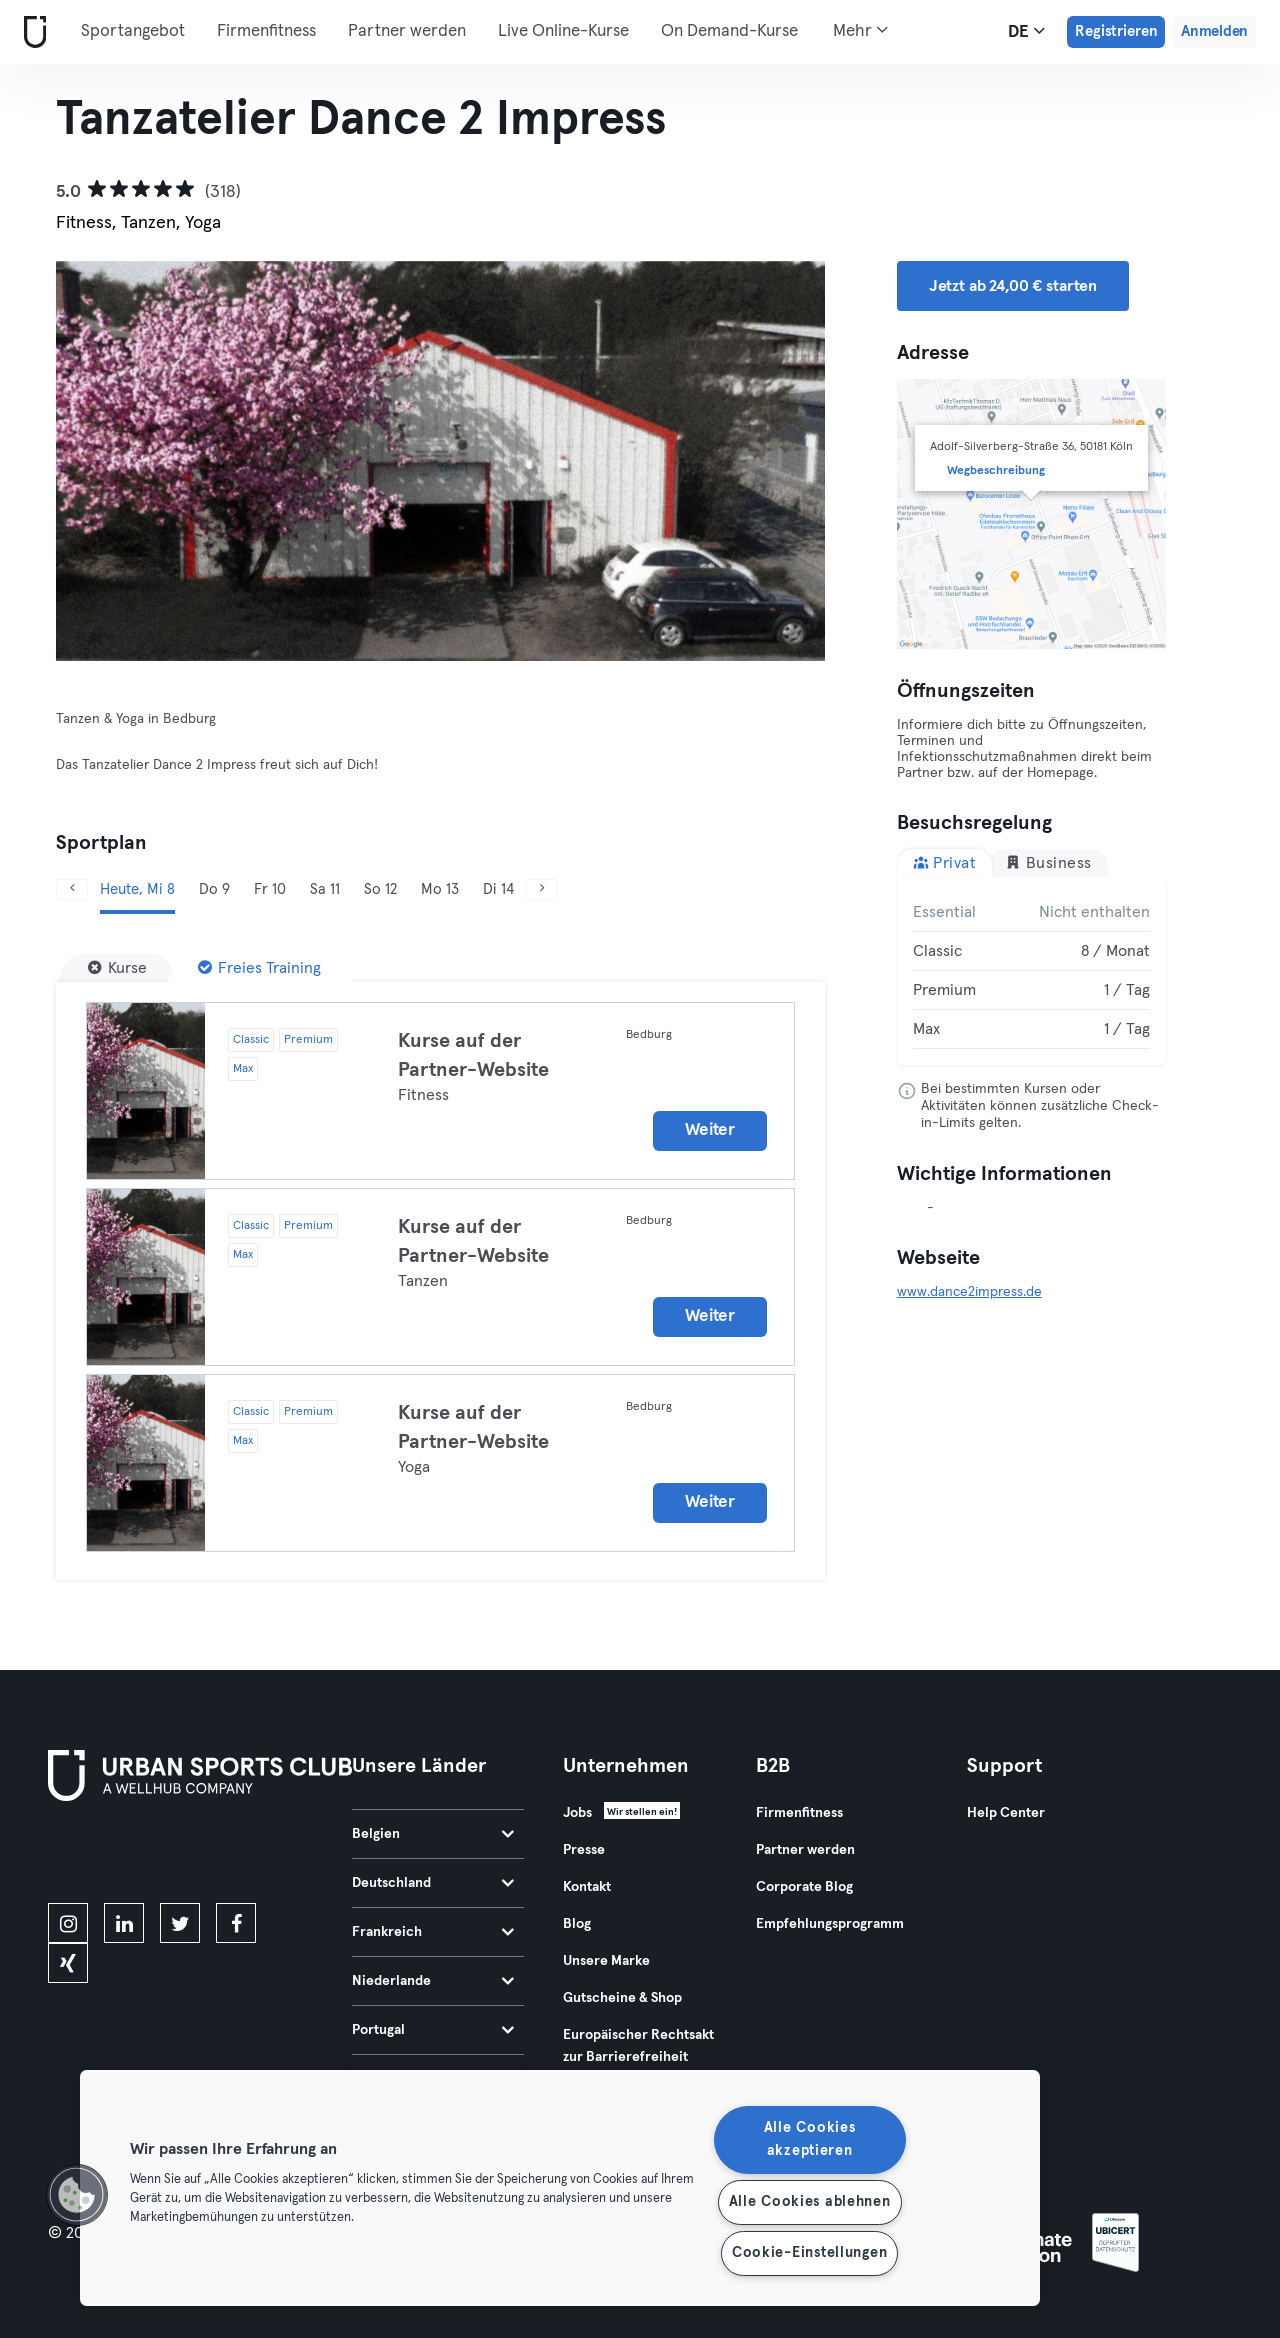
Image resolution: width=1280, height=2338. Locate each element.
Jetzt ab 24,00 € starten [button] (1013, 286)
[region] (560, 2188)
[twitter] (180, 1923)
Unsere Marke (606, 1961)
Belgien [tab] (433, 1834)
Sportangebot (133, 31)
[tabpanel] (1032, 971)
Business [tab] (1048, 862)
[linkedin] (124, 1923)
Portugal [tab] (433, 2030)
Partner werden (407, 31)
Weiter (709, 1130)
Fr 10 (270, 889)
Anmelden (1214, 31)
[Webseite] (31, 32)
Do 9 (214, 889)
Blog (577, 1924)
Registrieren (1116, 31)
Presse (584, 1850)
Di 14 (498, 889)
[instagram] (68, 1923)
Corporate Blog (804, 1887)
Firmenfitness (266, 31)
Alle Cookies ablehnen (810, 2202)
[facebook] (236, 1923)
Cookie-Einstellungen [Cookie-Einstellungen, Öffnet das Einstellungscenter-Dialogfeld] (809, 2253)
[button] (77, 2195)
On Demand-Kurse (729, 31)
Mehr (860, 30)
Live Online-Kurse (563, 31)
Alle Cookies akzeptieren (810, 2139)
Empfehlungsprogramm (830, 1924)
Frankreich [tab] (433, 1932)
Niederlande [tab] (433, 1981)
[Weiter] (542, 889)
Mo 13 (440, 889)
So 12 (380, 889)
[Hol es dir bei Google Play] (262, 1856)
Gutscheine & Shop (622, 1998)
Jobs (577, 1813)
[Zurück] (72, 889)
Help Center (1006, 1813)
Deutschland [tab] (433, 1883)
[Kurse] (117, 968)
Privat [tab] (945, 862)
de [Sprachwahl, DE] (1026, 31)
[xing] (68, 1963)
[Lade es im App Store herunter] (115, 1856)
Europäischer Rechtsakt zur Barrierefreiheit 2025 (638, 2057)
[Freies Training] (259, 968)
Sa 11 (325, 889)
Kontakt (587, 1887)
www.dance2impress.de (969, 1292)
